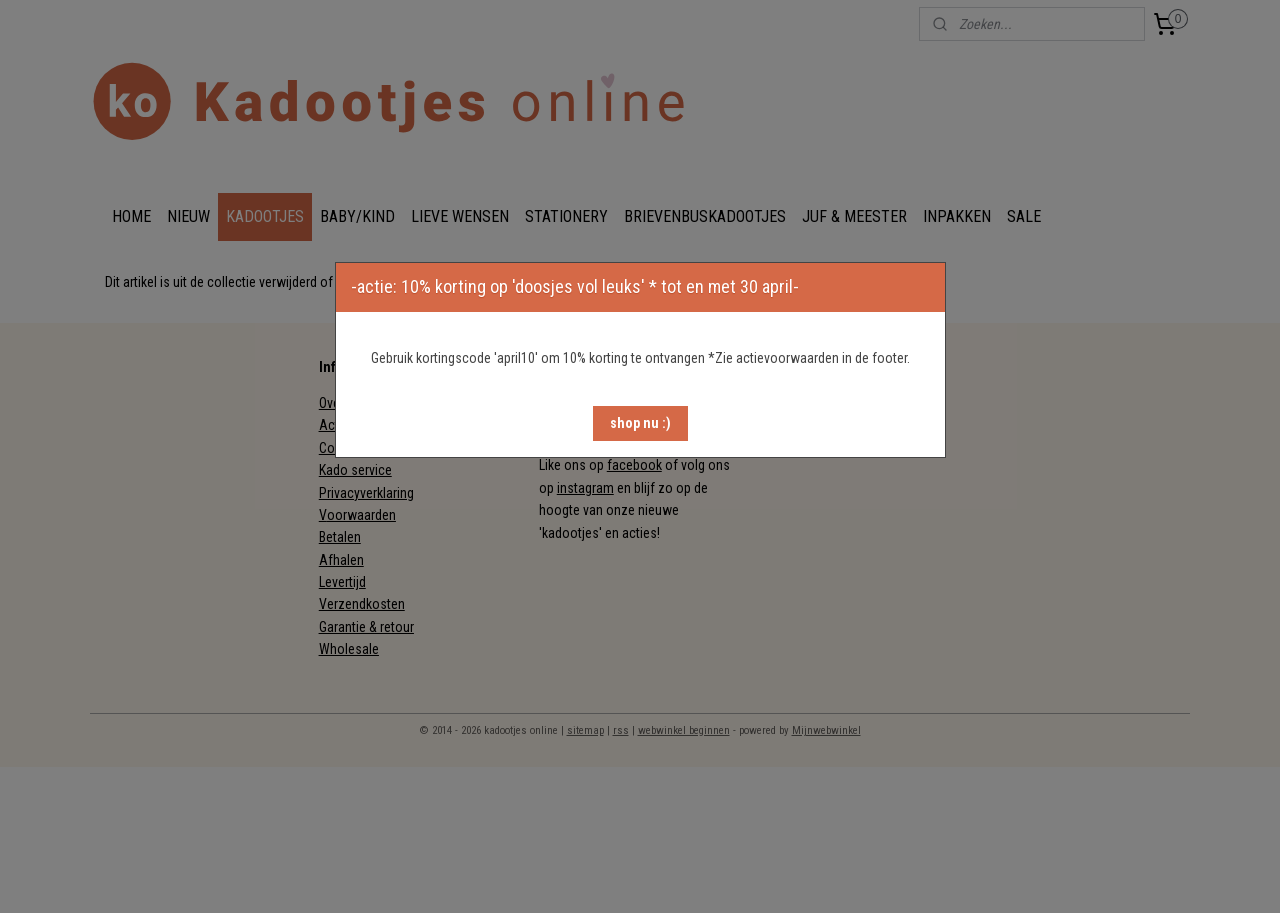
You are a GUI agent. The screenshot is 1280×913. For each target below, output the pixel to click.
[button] (640, 423)
